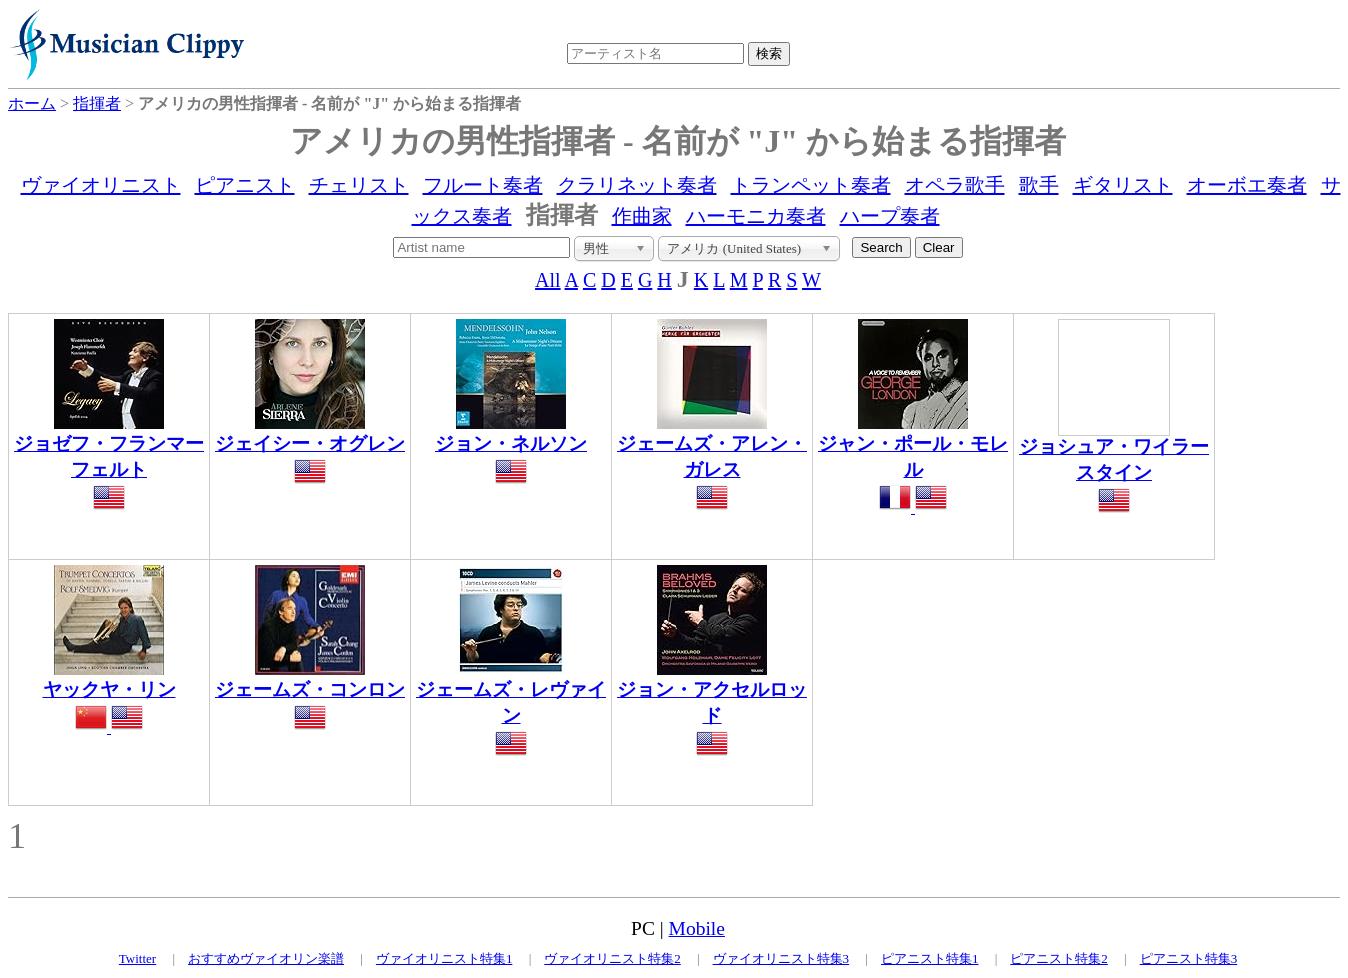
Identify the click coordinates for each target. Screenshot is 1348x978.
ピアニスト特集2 (1059, 958)
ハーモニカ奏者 (756, 216)
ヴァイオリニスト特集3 (781, 958)
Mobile (697, 928)
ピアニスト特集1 (930, 958)
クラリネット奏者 (637, 185)
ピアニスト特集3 (1189, 958)
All (548, 280)
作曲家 (642, 216)
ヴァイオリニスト (101, 185)
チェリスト (359, 185)
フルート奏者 (483, 185)
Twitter (137, 958)
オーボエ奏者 (1247, 185)
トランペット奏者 (811, 185)
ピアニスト (245, 185)
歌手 (1039, 185)
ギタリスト (1123, 185)
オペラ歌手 (955, 185)
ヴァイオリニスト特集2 (612, 958)
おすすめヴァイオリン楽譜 (266, 958)
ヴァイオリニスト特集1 (444, 958)
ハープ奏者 (890, 216)
